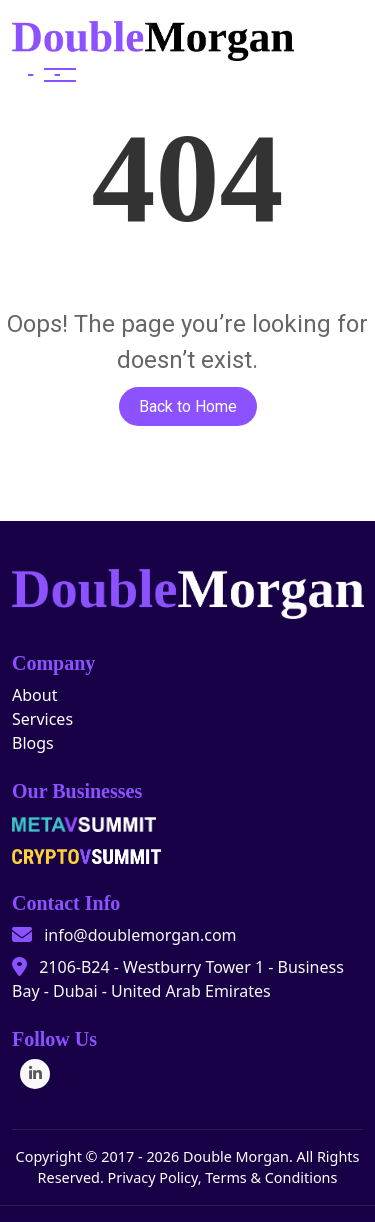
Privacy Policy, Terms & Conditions (222, 1177)
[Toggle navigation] (44, 75)
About (34, 695)
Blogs (33, 743)
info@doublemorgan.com (140, 935)
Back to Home (188, 406)
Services (42, 719)
